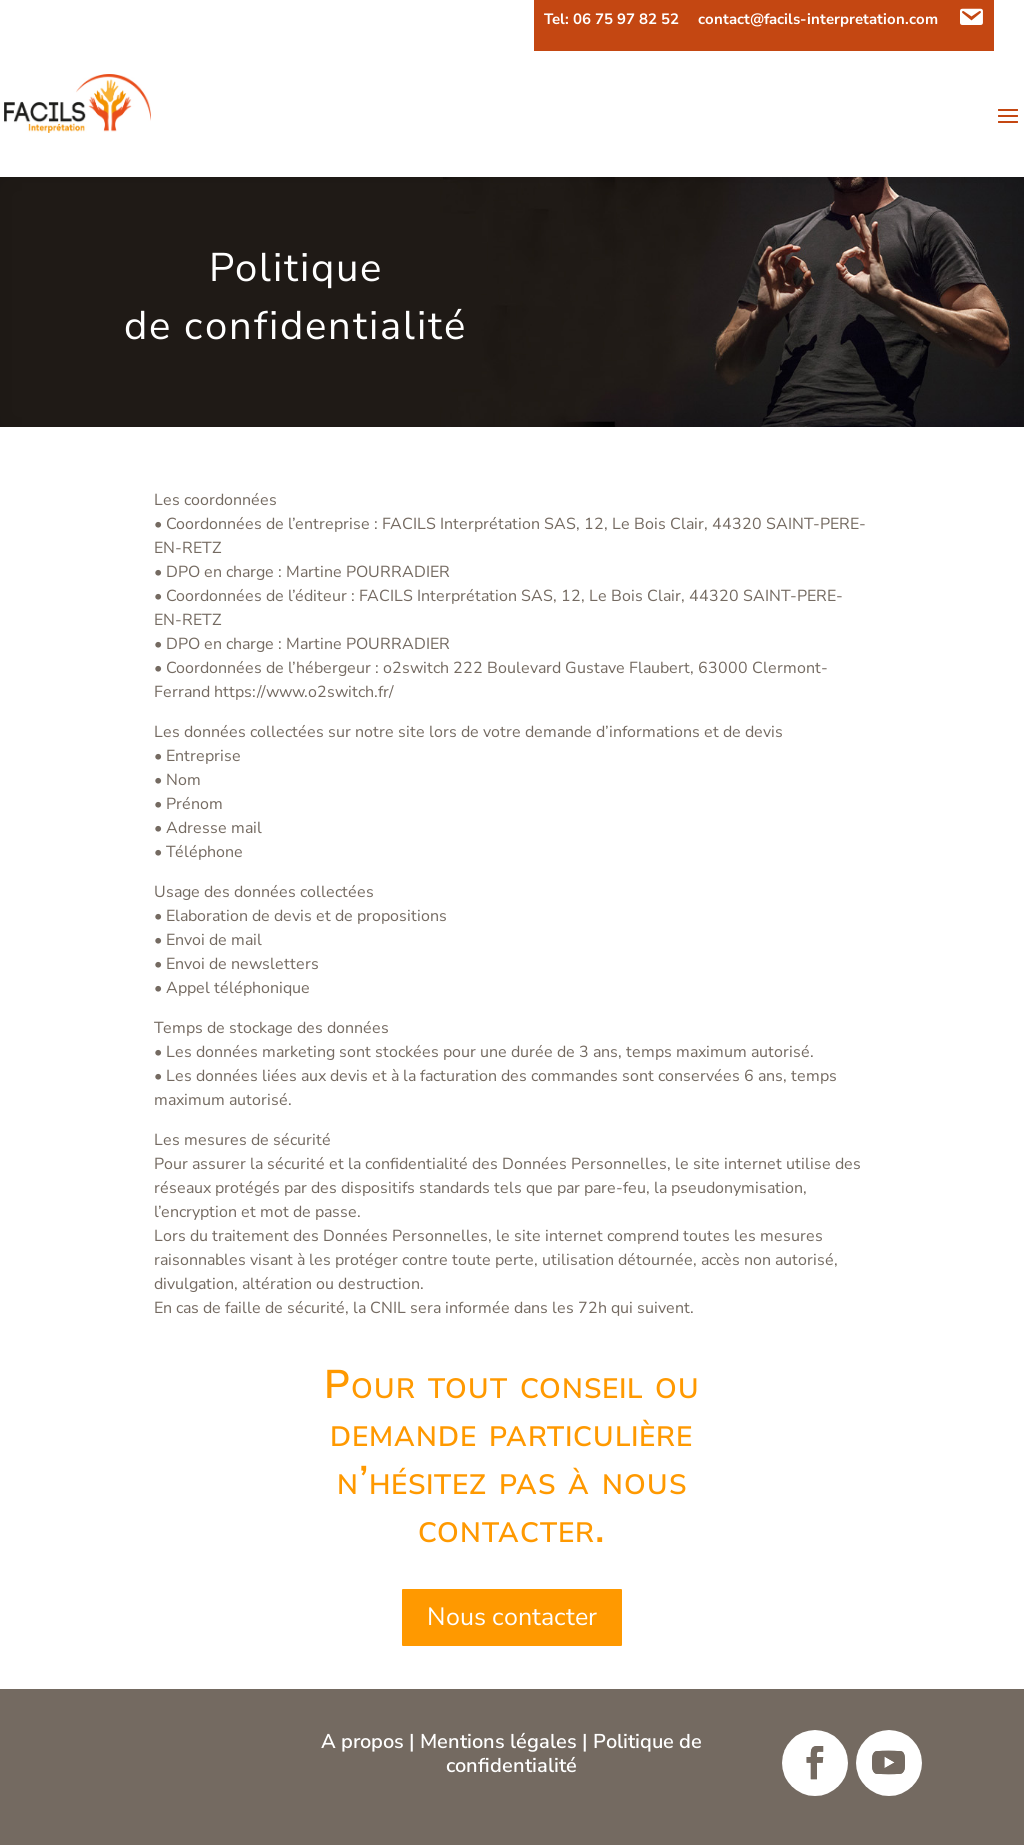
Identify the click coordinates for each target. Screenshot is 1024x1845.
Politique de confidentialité (574, 1753)
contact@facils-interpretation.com (818, 20)
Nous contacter (512, 1617)
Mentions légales (498, 1741)
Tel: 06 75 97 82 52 (611, 20)
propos (375, 1741)
